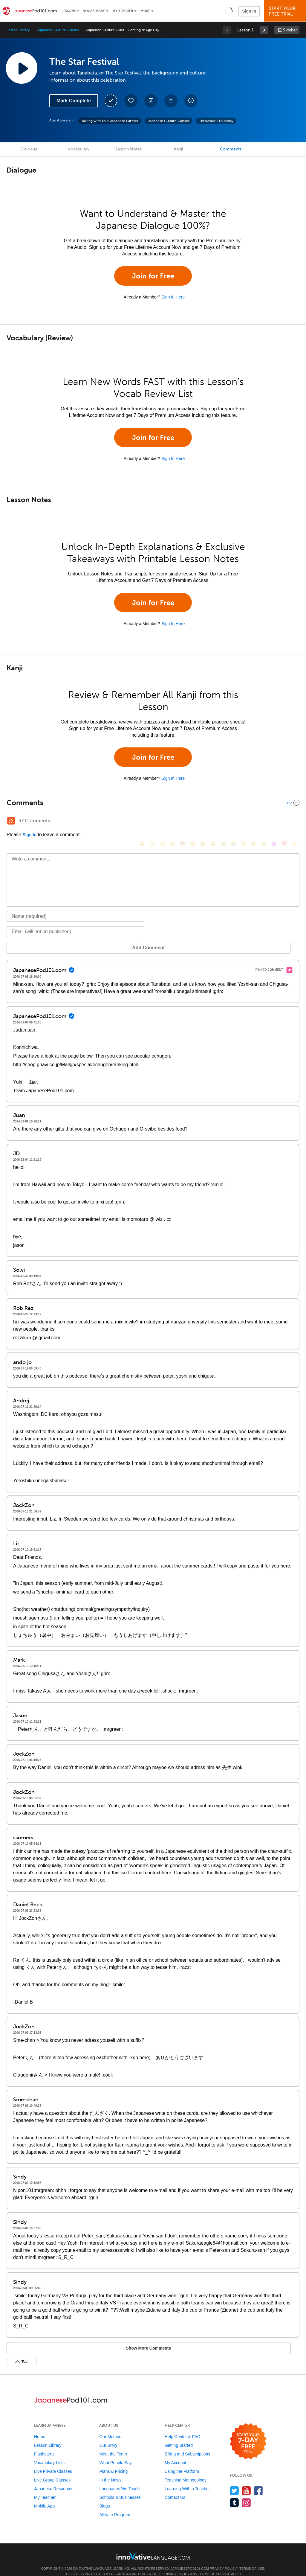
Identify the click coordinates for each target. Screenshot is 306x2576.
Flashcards (44, 2445)
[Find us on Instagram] (246, 2493)
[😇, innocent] (243, 821)
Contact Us (175, 2488)
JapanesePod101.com (190, 2559)
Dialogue (28, 149)
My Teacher (122, 11)
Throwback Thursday (216, 121)
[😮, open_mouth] (264, 821)
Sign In (249, 11)
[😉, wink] (223, 821)
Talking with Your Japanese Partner (109, 121)
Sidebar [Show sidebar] (290, 30)
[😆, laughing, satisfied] (203, 821)
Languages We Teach (119, 2479)
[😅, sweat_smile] (213, 821)
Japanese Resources (54, 2479)
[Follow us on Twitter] (234, 2481)
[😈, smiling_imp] (274, 821)
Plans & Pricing (113, 2462)
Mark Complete (73, 100)
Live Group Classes (52, 2471)
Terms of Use (251, 2559)
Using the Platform (182, 2462)
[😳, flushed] (152, 821)
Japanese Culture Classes (58, 30)
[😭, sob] (233, 821)
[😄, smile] (142, 821)
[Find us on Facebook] (258, 2481)
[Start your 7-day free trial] (248, 2432)
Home (39, 2427)
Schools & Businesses (120, 2488)
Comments (230, 149)
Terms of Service (214, 2565)
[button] (228, 11)
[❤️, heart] (284, 821)
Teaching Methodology (185, 2471)
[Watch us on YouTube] (246, 2481)
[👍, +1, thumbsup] (294, 821)
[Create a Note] (150, 100)
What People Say (115, 2453)
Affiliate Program (114, 2505)
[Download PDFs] (171, 100)
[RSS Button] (11, 820)
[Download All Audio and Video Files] (191, 100)
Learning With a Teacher (187, 2479)
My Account (175, 2453)
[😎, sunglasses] (183, 821)
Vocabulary (94, 11)
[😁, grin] (162, 821)
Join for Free (153, 276)
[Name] (75, 907)
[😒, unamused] (172, 821)
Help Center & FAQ (183, 2427)
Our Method (110, 2427)
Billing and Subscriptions (187, 2445)
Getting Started (179, 2436)
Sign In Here (173, 297)
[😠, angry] (193, 821)
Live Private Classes (53, 2462)
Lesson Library (18, 30)
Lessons (69, 11)
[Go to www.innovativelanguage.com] (153, 2547)
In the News (110, 2471)
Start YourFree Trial (286, 11)
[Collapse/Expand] (153, 803)
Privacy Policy (223, 2559)
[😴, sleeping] (254, 821)
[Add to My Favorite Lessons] (130, 100)
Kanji (178, 149)
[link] (264, 30)
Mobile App (44, 2497)
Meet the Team (113, 2445)
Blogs (104, 2497)
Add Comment (38, 938)
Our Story (108, 2436)
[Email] (75, 922)
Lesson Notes (129, 149)
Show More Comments (38, 2339)
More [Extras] (145, 11)
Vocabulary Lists (49, 2453)
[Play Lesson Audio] (21, 68)
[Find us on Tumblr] (234, 2493)
